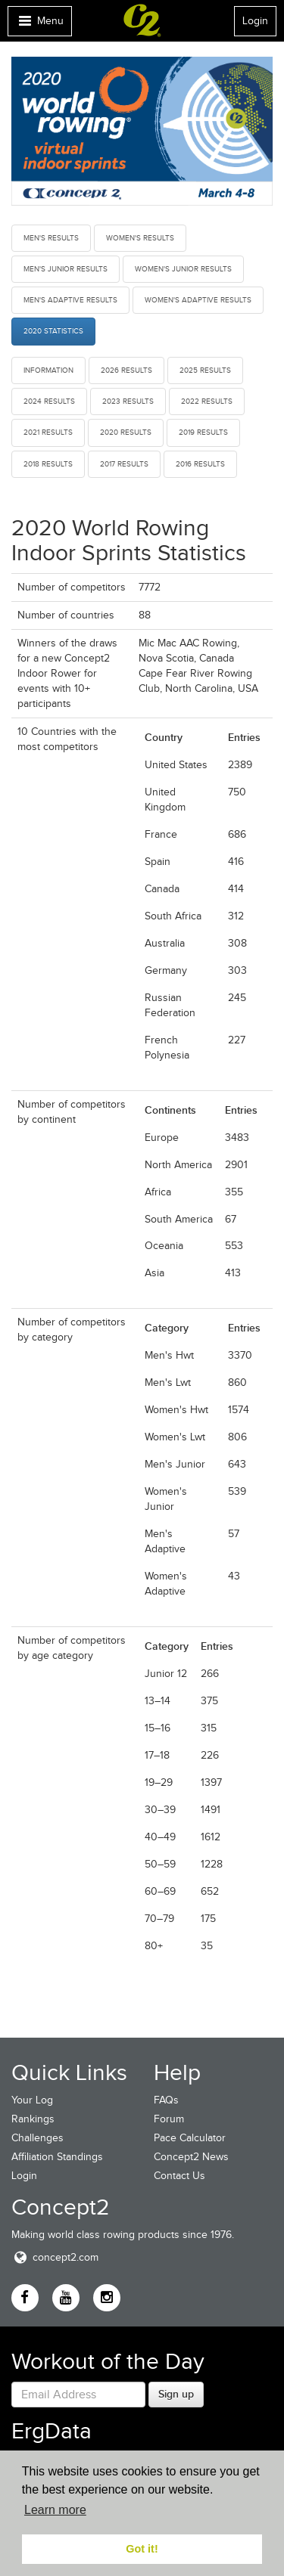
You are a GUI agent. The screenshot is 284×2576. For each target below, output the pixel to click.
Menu (39, 24)
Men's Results (51, 238)
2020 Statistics (53, 331)
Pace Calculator (190, 2138)
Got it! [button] (142, 2549)
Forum (169, 2119)
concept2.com (54, 2257)
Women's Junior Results (183, 269)
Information (48, 370)
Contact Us (179, 2175)
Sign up (176, 2394)
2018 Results (48, 464)
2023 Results (128, 401)
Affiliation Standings (57, 2156)
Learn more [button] (55, 2509)
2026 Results (126, 370)
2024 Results (49, 401)
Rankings (33, 2119)
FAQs (166, 2100)
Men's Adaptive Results (70, 300)
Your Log (32, 2100)
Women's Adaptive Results (198, 300)
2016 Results (200, 464)
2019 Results (203, 432)
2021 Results (48, 432)
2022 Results (207, 401)
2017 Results (124, 464)
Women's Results (140, 238)
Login (255, 20)
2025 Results (205, 370)
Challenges (37, 2138)
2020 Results (125, 432)
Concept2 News (191, 2156)
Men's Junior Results (65, 269)
